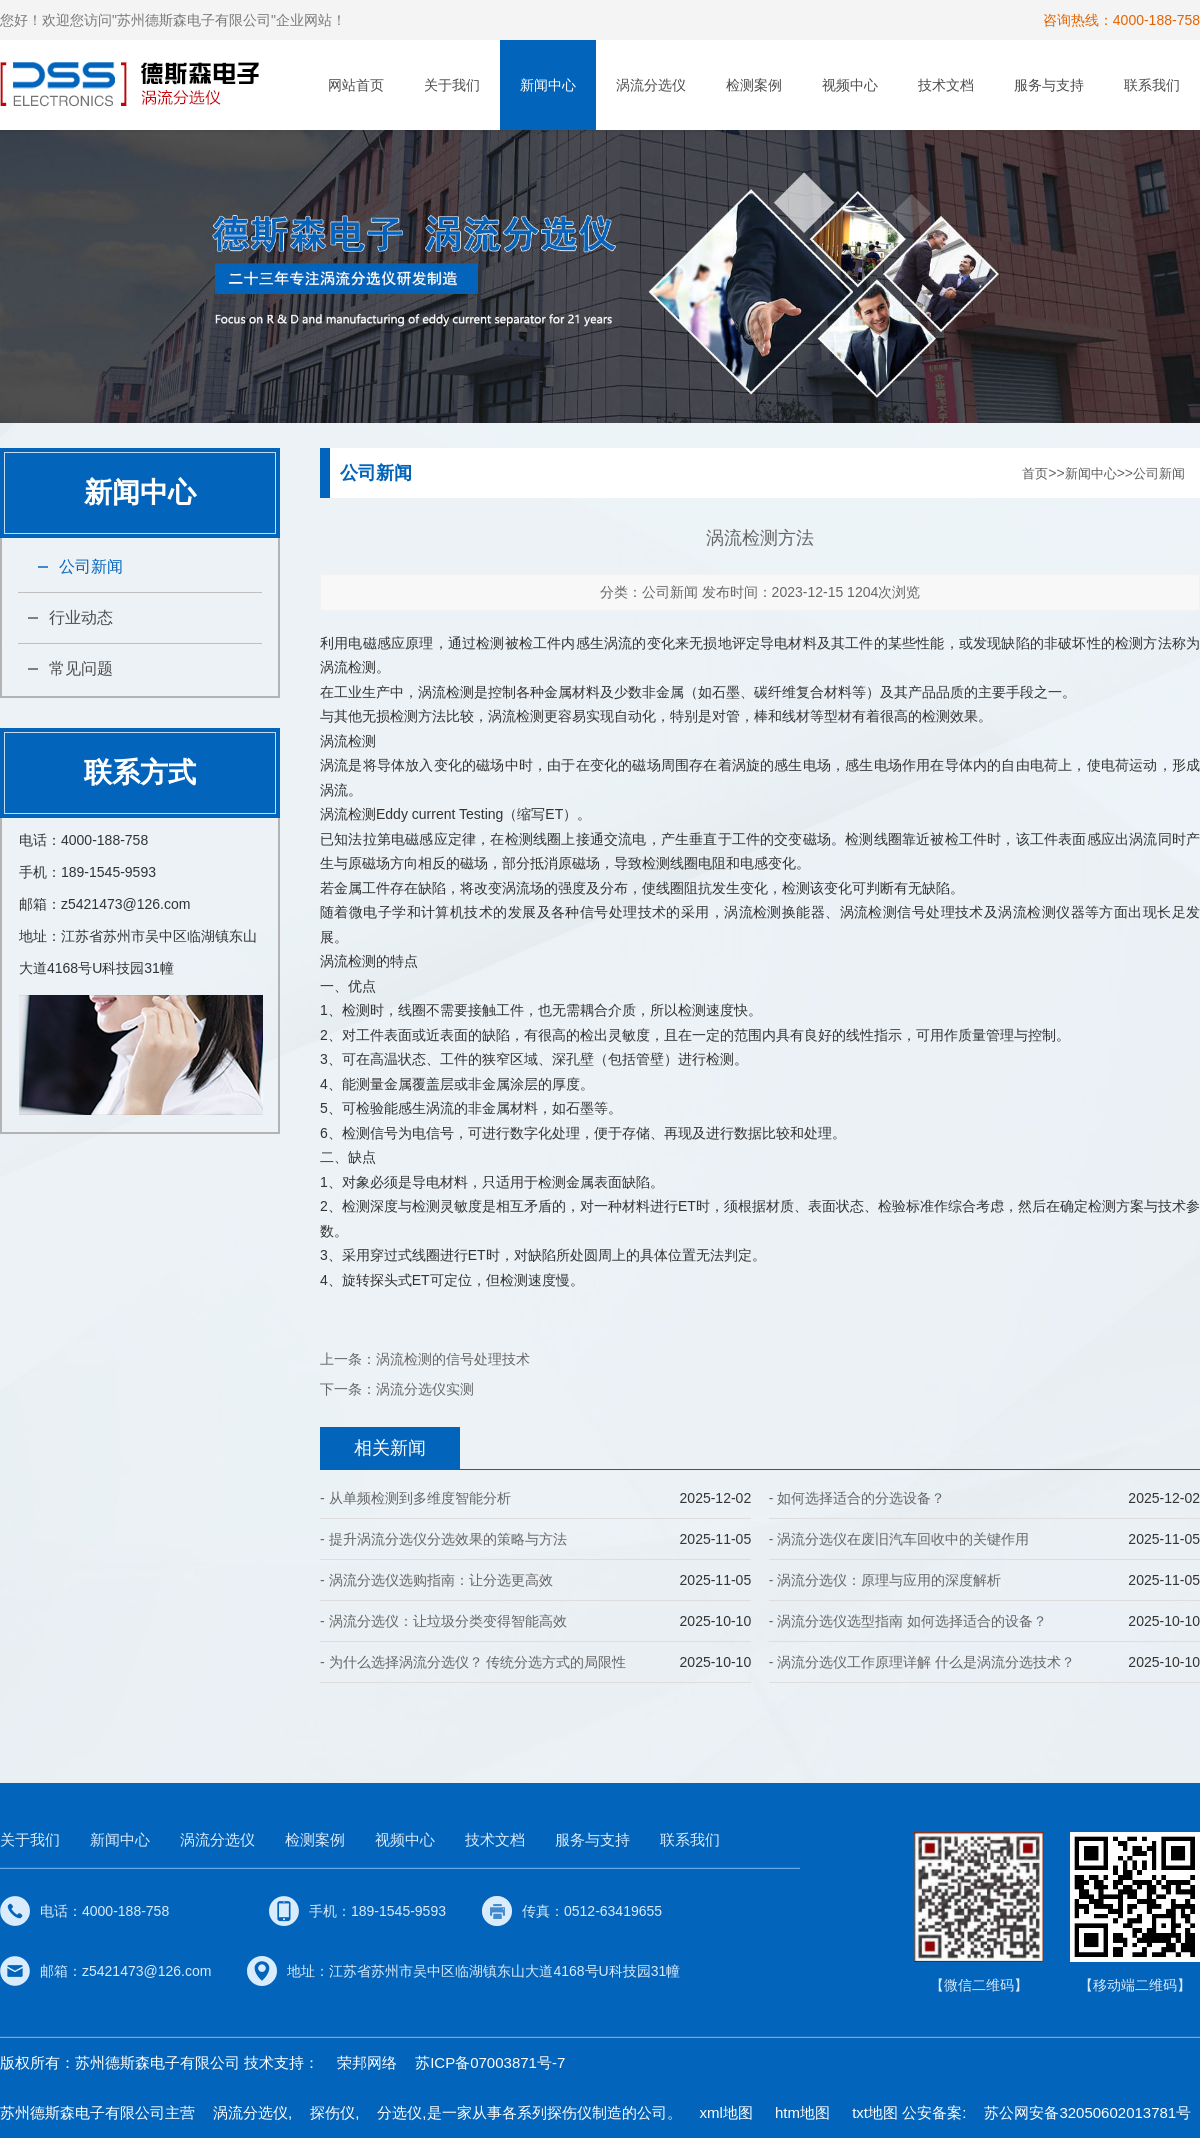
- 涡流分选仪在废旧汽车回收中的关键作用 (899, 1539)
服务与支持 (1049, 85)
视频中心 (850, 85)
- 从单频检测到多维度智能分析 (415, 1498)
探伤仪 (332, 2112)
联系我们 (1152, 85)
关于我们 (452, 85)
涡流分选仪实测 (425, 1389)
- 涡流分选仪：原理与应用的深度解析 (885, 1580)
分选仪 (399, 2112)
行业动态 (81, 617)
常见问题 (81, 668)
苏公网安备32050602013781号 (1087, 2112)
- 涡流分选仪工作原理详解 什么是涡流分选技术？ (922, 1662)
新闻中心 (548, 85)
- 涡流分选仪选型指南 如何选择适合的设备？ (908, 1621)
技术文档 (946, 85)
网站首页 (356, 85)
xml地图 (726, 2112)
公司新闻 (91, 566)
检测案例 (754, 85)
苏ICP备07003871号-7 (490, 2062)
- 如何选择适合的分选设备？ (857, 1498)
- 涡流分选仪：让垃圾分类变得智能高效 (443, 1621)
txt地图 (875, 2112)
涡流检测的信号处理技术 (453, 1359)
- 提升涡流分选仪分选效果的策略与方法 (443, 1539)
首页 (1035, 473)
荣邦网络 (367, 2062)
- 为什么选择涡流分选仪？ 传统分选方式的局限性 (473, 1662)
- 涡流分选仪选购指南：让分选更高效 (436, 1580)
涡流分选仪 (651, 85)
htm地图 (802, 2112)
